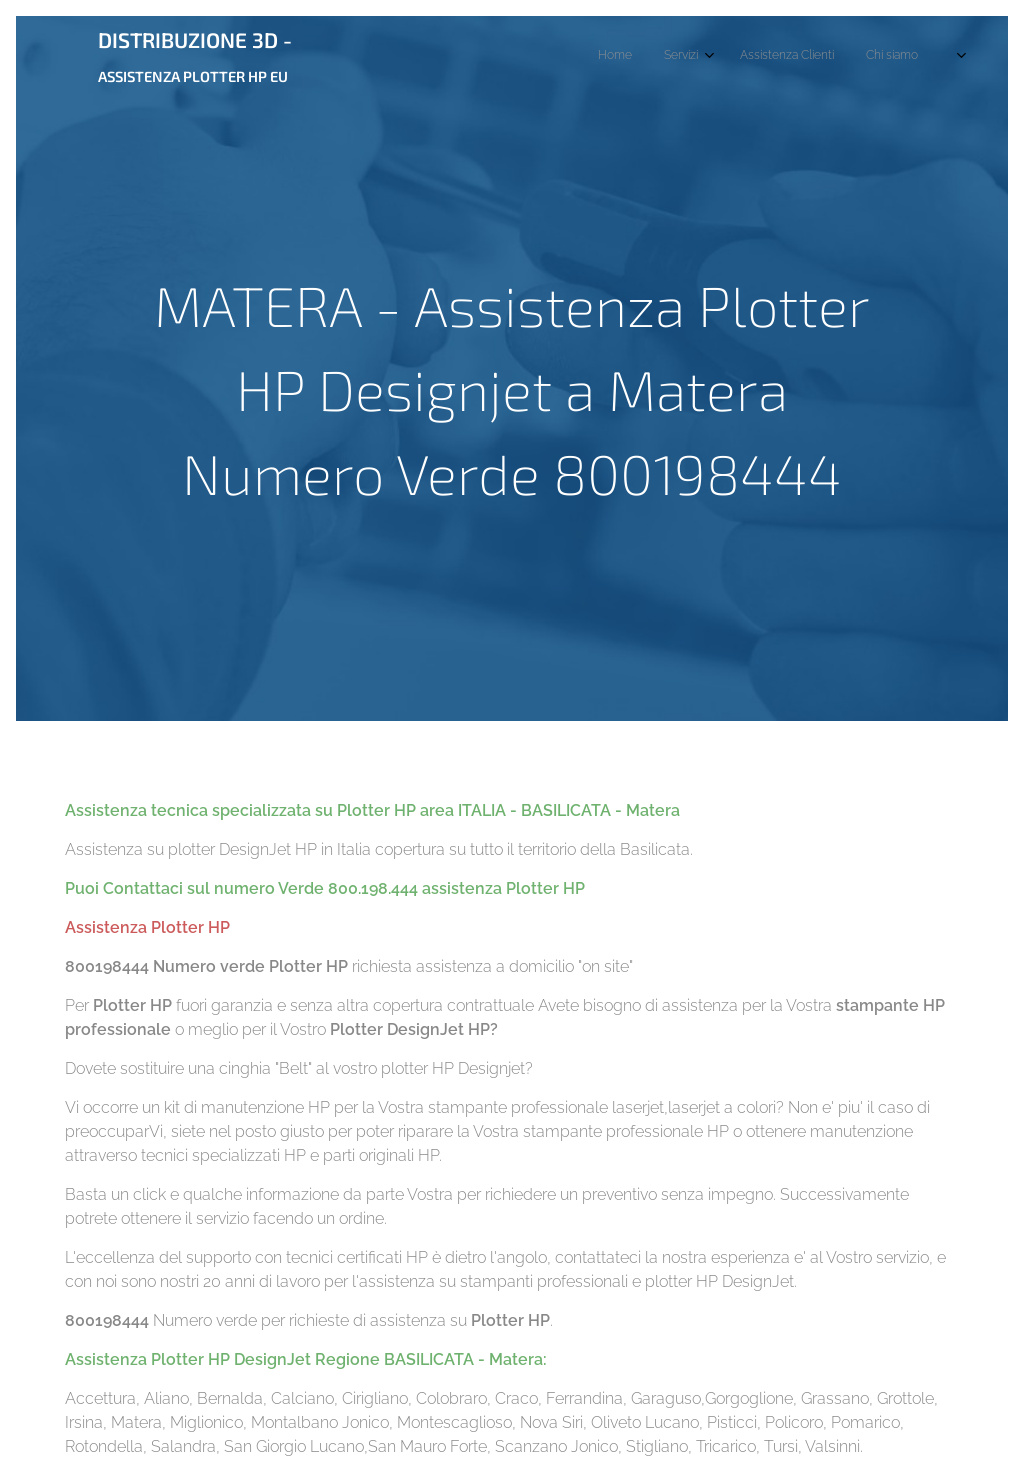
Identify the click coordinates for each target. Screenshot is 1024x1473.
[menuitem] (785, 57)
